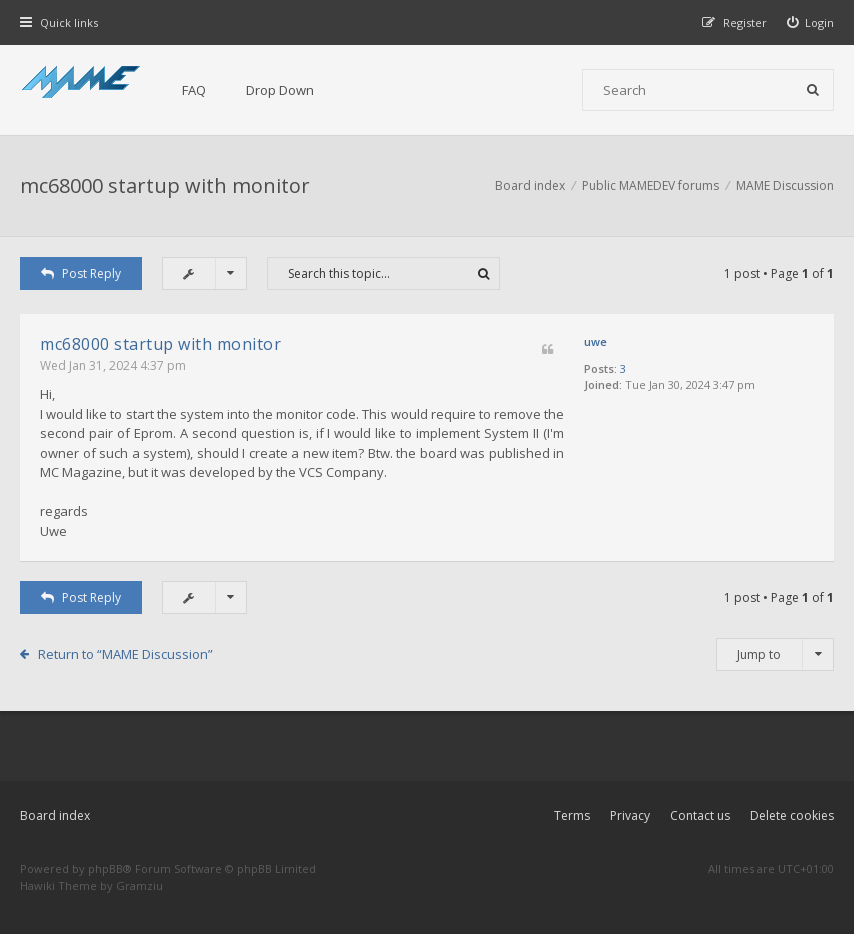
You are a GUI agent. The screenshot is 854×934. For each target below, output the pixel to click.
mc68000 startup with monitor (165, 185)
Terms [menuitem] (572, 815)
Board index (55, 815)
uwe (595, 341)
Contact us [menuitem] (700, 815)
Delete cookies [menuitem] (792, 815)
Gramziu (139, 885)
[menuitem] (811, 22)
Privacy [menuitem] (630, 815)
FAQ (194, 90)
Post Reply (81, 273)
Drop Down (280, 90)
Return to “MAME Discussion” (125, 654)
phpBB (105, 868)
